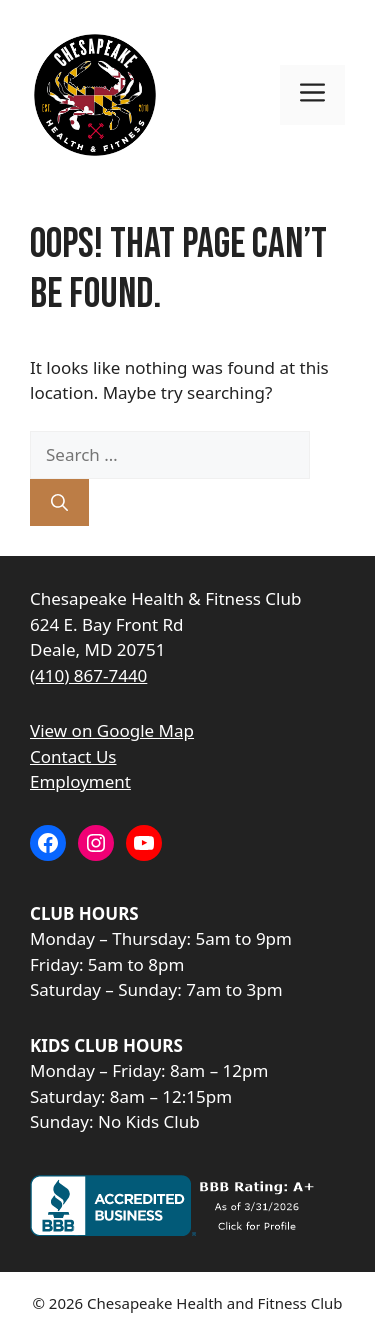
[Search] (59, 503)
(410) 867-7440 (88, 675)
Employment (80, 781)
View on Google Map (112, 730)
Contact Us (73, 756)
